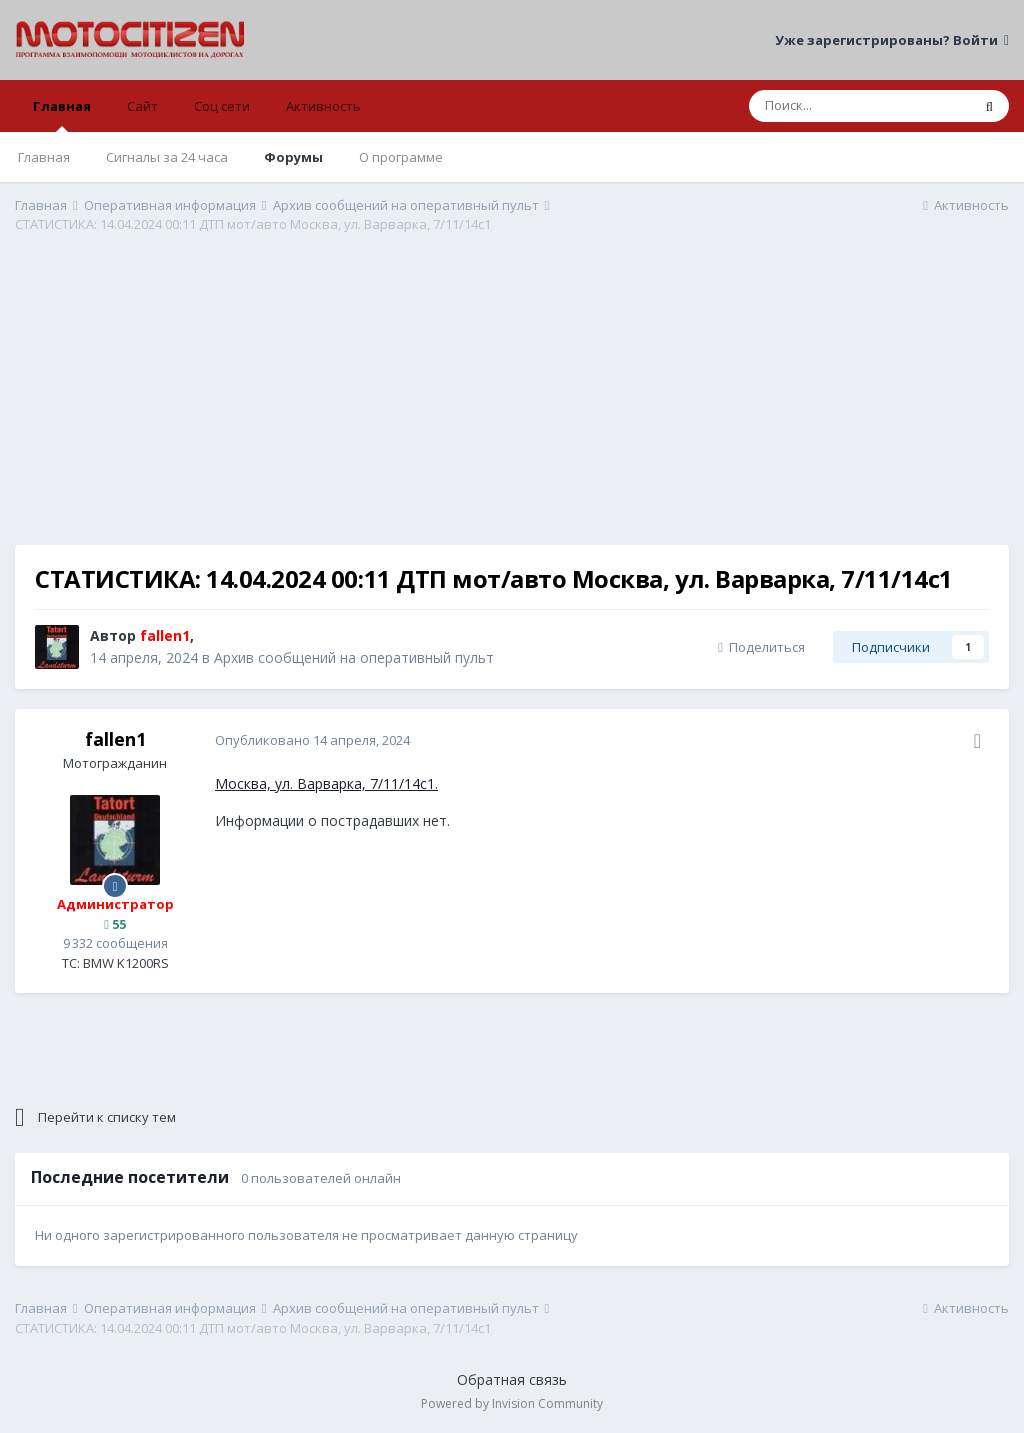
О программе (401, 157)
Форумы (293, 157)
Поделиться (761, 647)
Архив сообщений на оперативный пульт (354, 657)
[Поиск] (859, 106)
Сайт (142, 106)
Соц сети (222, 106)
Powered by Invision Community (512, 1403)
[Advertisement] (512, 405)
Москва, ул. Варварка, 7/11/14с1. (326, 783)
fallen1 (115, 739)
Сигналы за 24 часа (167, 157)
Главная (62, 114)
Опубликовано (312, 740)
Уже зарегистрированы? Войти (892, 40)
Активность (323, 106)
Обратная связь (512, 1379)
